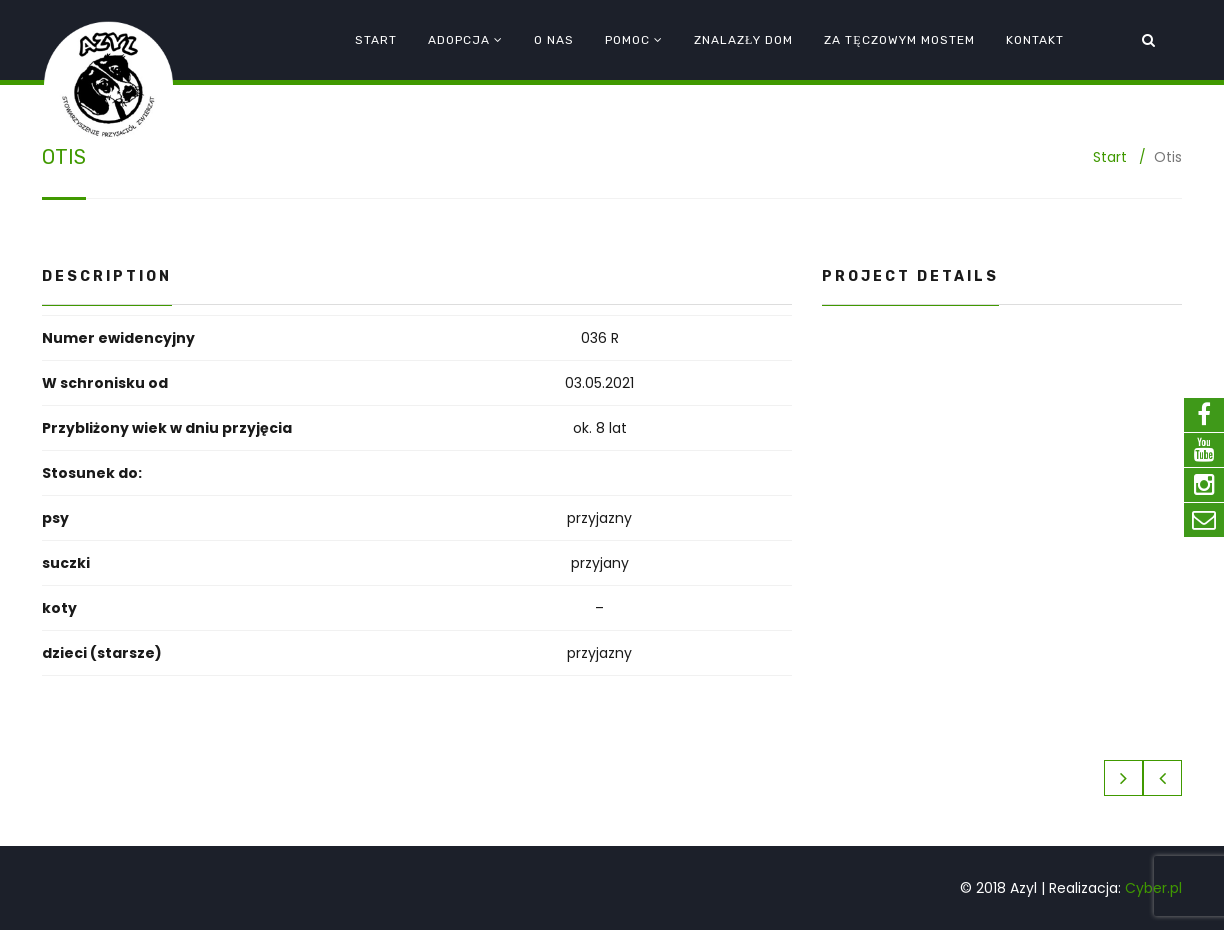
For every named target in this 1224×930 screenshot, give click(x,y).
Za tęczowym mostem (899, 40)
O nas (554, 40)
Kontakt (1035, 40)
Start (376, 40)
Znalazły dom (743, 40)
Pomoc (627, 40)
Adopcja (459, 40)
